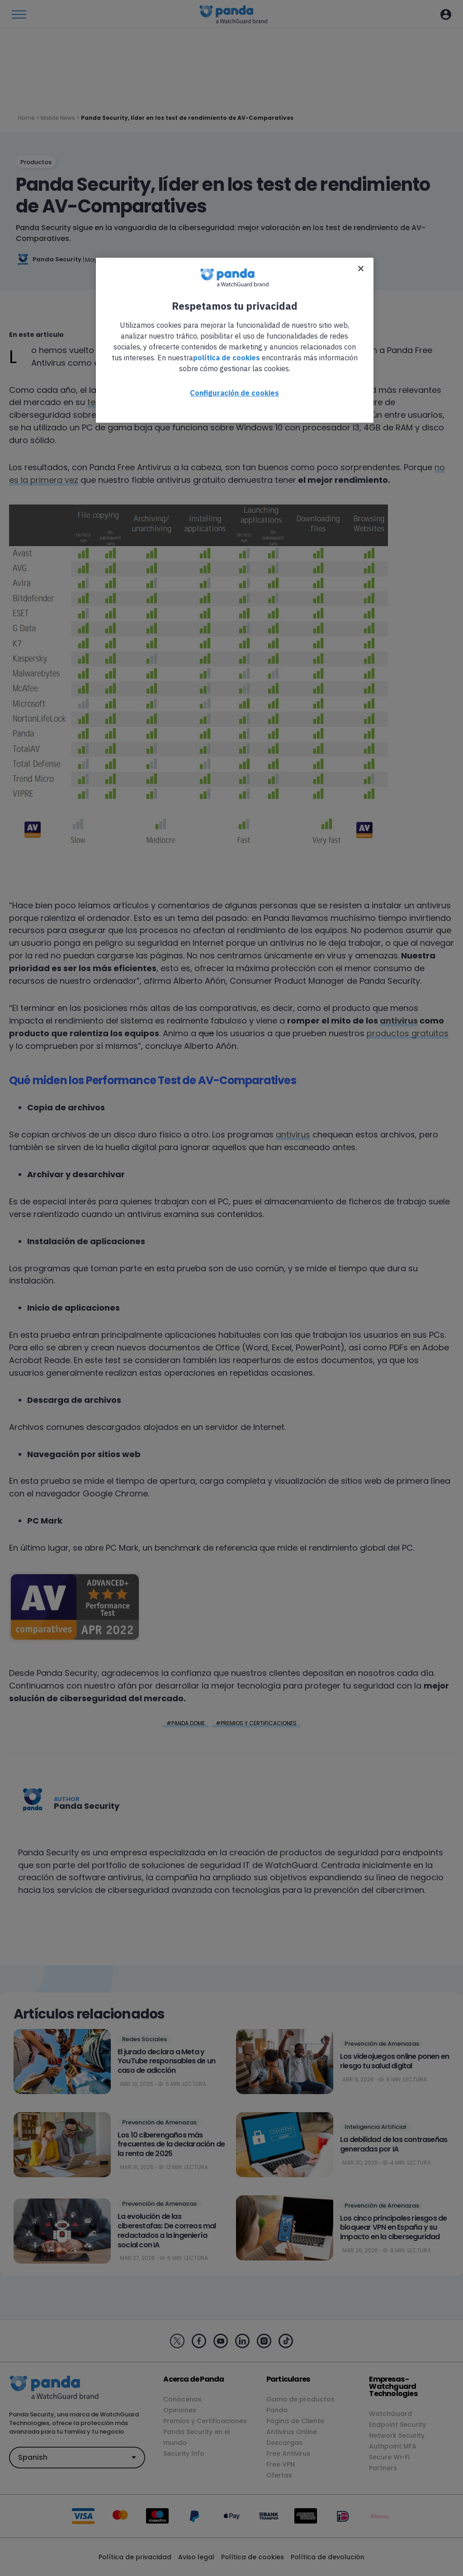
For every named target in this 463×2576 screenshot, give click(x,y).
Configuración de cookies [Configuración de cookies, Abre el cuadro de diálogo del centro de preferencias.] (234, 392)
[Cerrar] (361, 268)
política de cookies (226, 357)
